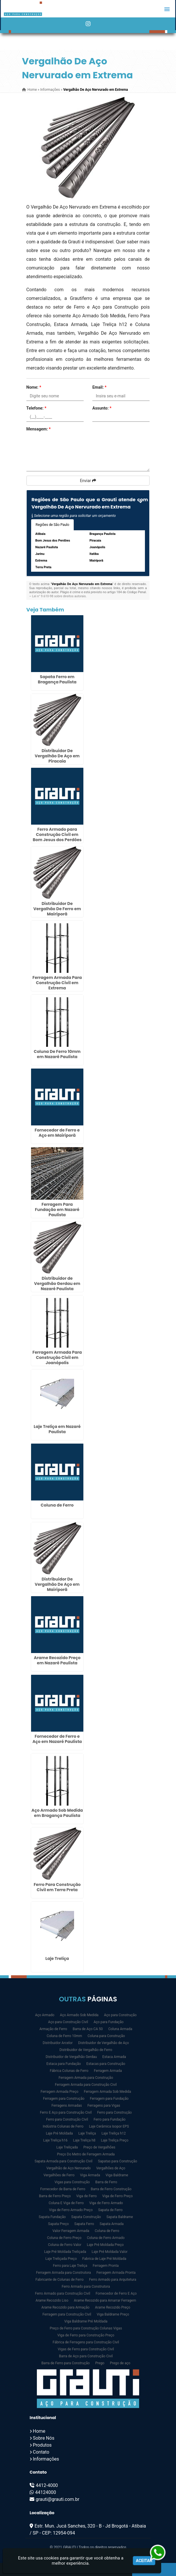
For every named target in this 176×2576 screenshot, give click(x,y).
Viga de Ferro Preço (117, 2196)
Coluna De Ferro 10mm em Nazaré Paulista (57, 1054)
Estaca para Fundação (63, 2064)
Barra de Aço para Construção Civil (86, 2356)
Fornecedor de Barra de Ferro (62, 2189)
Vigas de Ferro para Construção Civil (86, 2349)
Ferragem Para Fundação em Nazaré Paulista (57, 1209)
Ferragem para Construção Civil (66, 2314)
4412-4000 (47, 2485)
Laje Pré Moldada (59, 2133)
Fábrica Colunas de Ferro (69, 2071)
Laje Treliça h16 (55, 2140)
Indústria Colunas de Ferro (63, 2126)
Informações (46, 2459)
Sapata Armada (112, 2224)
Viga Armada (90, 2175)
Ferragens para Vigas (103, 2105)
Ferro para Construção (114, 2112)
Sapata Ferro (84, 2224)
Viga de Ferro (86, 2196)
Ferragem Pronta (105, 2266)
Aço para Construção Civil (68, 2022)
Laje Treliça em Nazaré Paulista (57, 1429)
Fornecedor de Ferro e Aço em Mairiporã (57, 1132)
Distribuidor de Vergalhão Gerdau (71, 2057)
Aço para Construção (120, 2015)
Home (39, 2431)
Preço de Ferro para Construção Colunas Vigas (86, 2328)
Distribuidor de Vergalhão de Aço (103, 2043)
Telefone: (36, 408)
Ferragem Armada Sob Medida (107, 2092)
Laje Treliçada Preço (61, 2259)
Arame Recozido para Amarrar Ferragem (105, 2300)
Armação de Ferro (53, 2029)
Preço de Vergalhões (99, 2147)
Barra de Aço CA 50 (88, 2029)
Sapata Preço (58, 2224)
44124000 (45, 2492)
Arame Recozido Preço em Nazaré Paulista (57, 1660)
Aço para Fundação (108, 2022)
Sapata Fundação (52, 2217)
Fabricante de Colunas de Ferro (59, 2280)
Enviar (88, 480)
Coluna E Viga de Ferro (66, 2203)
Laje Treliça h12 (113, 2133)
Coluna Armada (120, 2029)
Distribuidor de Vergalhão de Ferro (86, 2050)
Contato (41, 2452)
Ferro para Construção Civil (67, 2119)
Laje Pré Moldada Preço (105, 2245)
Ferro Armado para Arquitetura (112, 2280)
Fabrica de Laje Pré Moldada (104, 2259)
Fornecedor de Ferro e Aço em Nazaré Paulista (57, 1738)
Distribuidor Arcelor (58, 2043)
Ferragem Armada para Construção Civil (86, 2085)
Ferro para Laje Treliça (70, 2266)
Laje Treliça (57, 1958)
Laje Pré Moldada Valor (109, 2252)
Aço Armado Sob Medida (79, 2015)
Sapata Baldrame (119, 2217)
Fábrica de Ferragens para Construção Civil (86, 2342)
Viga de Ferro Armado (106, 2203)
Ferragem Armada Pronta (116, 2273)
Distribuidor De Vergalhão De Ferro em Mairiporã (57, 909)
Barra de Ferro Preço (55, 2196)
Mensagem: (38, 429)
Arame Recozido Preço (112, 2307)
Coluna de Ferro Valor (64, 2245)
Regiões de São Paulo (52, 525)
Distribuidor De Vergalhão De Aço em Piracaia (57, 756)
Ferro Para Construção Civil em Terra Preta (57, 1887)
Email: (99, 387)
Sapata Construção (86, 2217)
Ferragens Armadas (66, 2105)
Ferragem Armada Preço (59, 2092)
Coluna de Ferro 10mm (64, 2036)
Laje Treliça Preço (115, 2140)
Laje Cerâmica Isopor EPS (109, 2126)
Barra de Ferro (106, 2182)
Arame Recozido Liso (52, 2300)
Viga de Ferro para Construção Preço (86, 2335)
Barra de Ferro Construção (111, 2189)
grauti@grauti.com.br (57, 2499)
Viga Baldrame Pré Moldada (85, 2321)
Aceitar (144, 2560)
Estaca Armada (114, 2057)
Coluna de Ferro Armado (106, 2238)
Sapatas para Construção (117, 2161)
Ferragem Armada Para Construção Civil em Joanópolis (57, 1357)
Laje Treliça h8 (84, 2140)
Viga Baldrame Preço (113, 2314)
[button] (167, 9)
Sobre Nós (43, 2438)
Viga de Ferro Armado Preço (71, 2210)
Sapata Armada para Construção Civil (63, 2161)
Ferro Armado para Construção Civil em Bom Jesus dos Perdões (57, 834)
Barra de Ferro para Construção (65, 2363)
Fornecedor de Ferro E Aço (116, 2293)
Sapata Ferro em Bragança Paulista (57, 679)
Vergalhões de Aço (110, 2168)
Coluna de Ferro (57, 1505)
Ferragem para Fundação (109, 2099)
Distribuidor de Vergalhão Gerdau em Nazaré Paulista (57, 1283)
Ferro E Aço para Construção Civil (65, 2112)
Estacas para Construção (105, 2064)
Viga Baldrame (116, 2175)
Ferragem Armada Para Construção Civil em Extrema (57, 983)
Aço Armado (45, 2015)
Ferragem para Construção (63, 2099)
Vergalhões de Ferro (59, 2175)
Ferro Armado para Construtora (86, 2286)
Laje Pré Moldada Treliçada (65, 2252)
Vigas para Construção (72, 2182)
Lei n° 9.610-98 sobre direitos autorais (59, 596)
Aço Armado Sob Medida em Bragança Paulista (57, 1812)
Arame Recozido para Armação (66, 2307)
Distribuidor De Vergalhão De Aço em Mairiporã (57, 1584)
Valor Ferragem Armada (71, 2231)
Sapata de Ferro (110, 2210)
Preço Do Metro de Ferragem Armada (85, 2154)
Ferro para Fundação (109, 2119)
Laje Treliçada (67, 2147)
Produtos (42, 2445)
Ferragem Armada (108, 2071)
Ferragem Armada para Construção (86, 2078)
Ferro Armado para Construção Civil (62, 2293)
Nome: (33, 387)
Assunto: (102, 408)
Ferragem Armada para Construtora (63, 2273)
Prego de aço (120, 2363)
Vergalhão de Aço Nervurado (68, 2168)
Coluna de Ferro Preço (64, 2238)
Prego (99, 2363)
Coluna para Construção (106, 2036)
